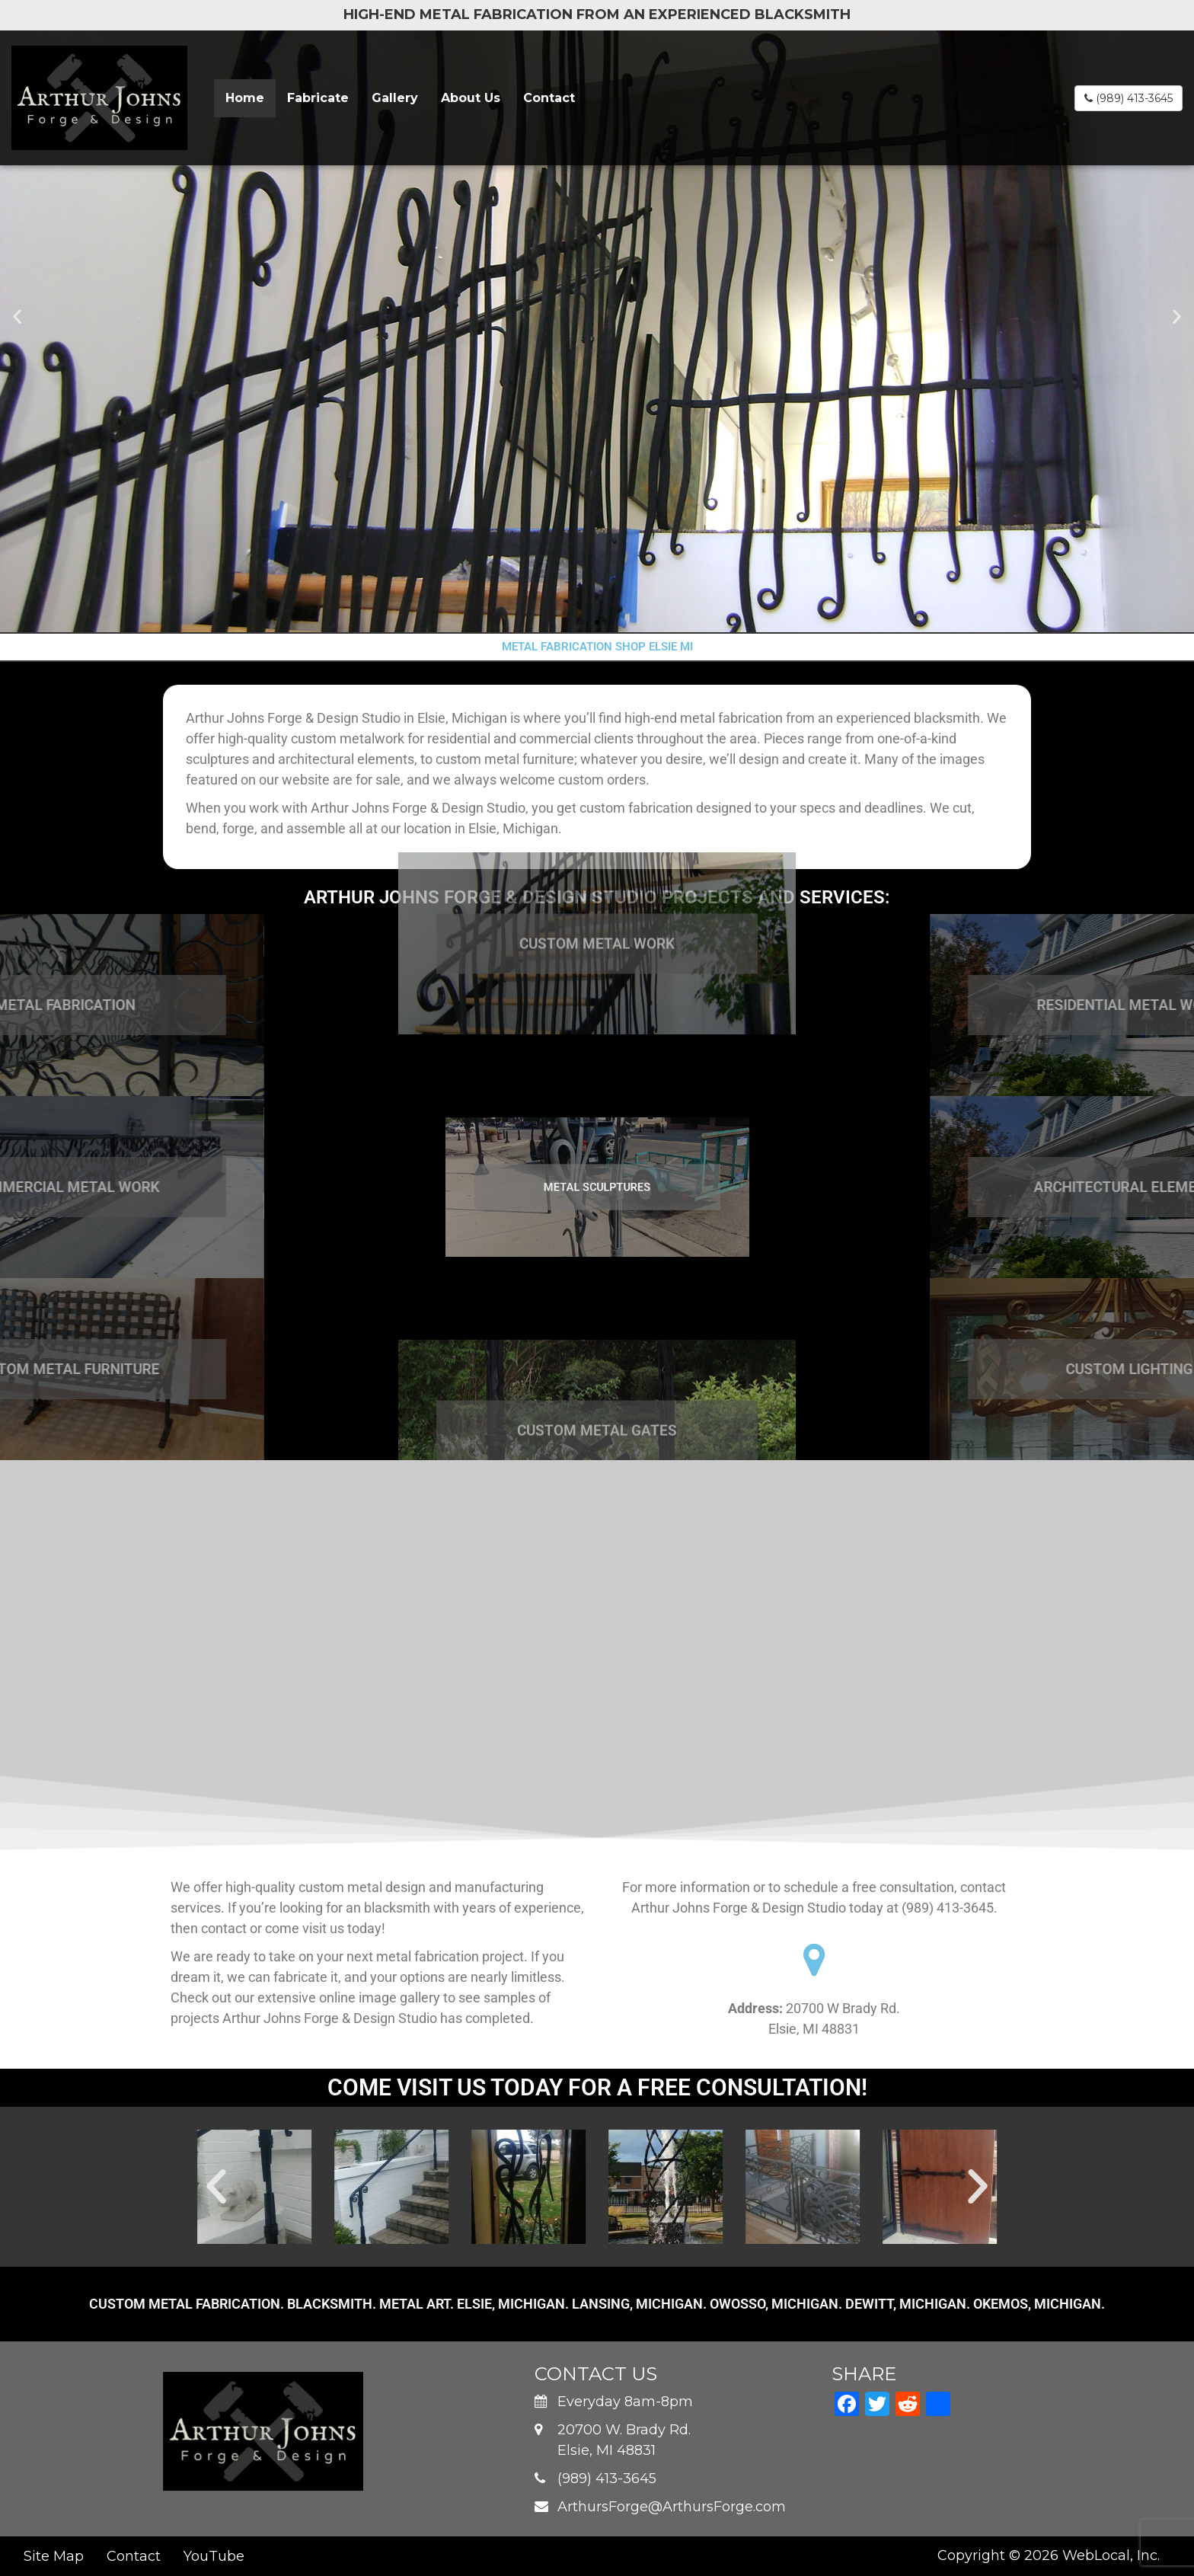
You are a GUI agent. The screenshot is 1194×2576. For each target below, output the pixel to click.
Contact (549, 98)
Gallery (395, 98)
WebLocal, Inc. (1111, 2555)
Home (244, 98)
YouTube (214, 2556)
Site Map (54, 2556)
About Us (470, 98)
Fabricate (318, 98)
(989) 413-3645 (1128, 98)
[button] (17, 316)
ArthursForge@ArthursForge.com (671, 2506)
